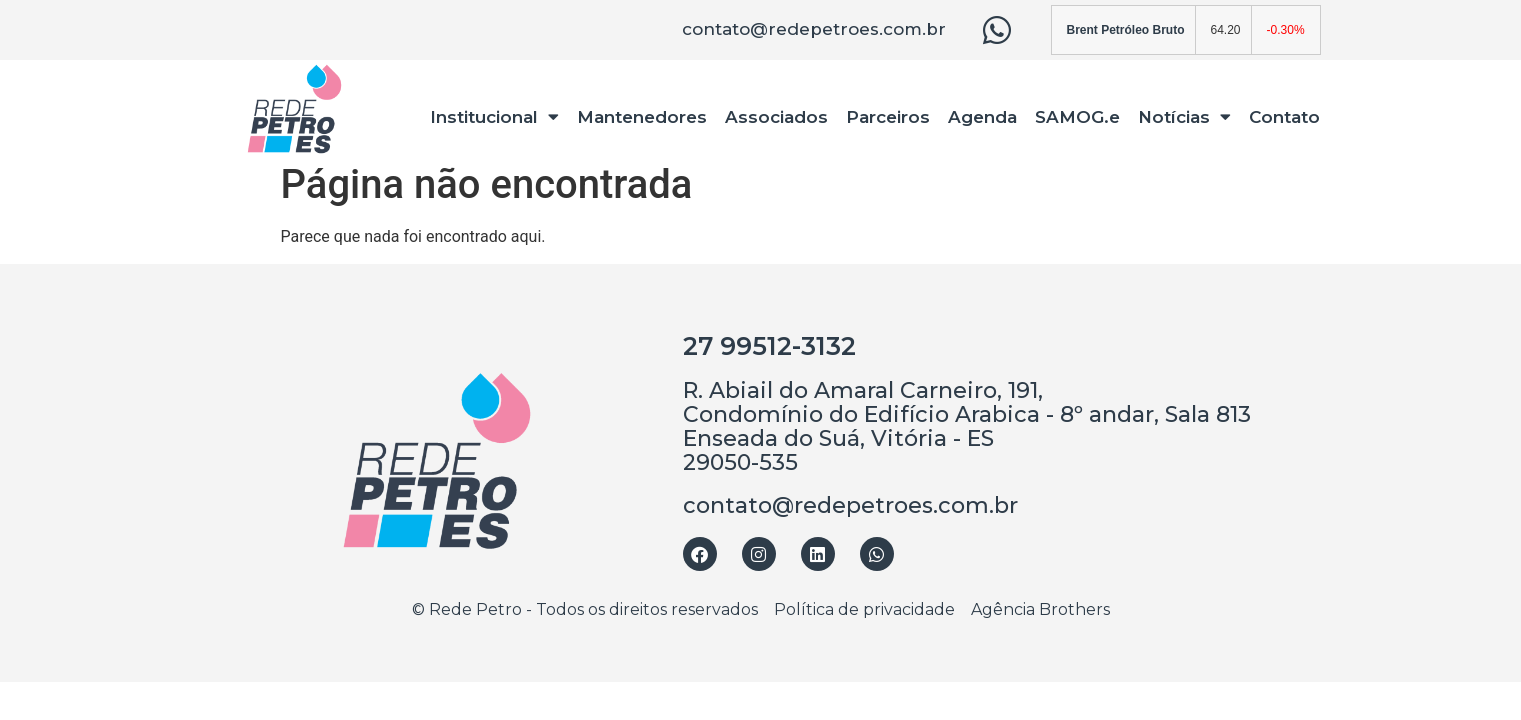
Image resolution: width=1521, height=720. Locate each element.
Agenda (982, 117)
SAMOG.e (1077, 117)
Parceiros (888, 117)
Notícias (1184, 116)
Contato (1284, 117)
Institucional (494, 116)
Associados (776, 117)
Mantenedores (642, 117)
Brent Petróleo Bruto (1126, 30)
